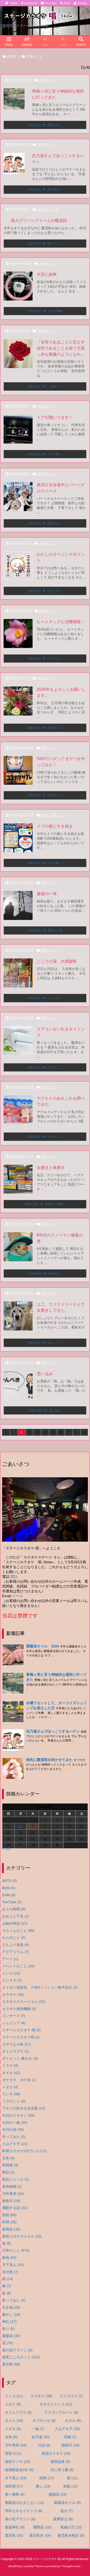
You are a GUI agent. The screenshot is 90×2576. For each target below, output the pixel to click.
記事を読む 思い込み (45, 1410)
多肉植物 (12, 2187)
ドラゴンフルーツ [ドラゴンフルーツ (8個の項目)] (61, 2412)
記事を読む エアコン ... (44, 1067)
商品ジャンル (15, 2179)
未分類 (10, 2272)
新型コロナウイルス (22, 2236)
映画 (9, 2258)
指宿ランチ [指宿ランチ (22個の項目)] (17, 2462)
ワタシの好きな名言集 (23, 2108)
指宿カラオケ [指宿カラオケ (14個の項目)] (56, 2453)
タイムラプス (15, 2051)
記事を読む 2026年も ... (45, 727)
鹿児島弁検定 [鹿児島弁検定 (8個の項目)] (70, 2536)
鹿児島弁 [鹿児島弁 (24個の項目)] (40, 2536)
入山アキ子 (14, 2144)
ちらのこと (13, 1938)
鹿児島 (11, 2364)
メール (17, 1596)
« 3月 (6, 1849)
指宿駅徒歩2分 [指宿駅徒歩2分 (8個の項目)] (19, 2470)
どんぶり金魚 (15, 1945)
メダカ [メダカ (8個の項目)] (13, 2429)
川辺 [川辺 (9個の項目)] (44, 2445)
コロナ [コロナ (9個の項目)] (13, 2404)
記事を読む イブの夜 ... (44, 863)
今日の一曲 (14, 2123)
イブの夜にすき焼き (55, 826)
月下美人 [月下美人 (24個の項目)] (15, 2478)
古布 (8, 2158)
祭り (8, 2329)
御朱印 (11, 2201)
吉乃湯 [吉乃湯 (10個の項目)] (41, 2437)
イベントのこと (18, 1966)
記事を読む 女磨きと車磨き (45, 1204)
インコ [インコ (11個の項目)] (14, 2396)
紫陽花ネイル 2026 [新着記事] (42, 1646)
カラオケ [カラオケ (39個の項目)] (41, 2396)
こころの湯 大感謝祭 (57, 961)
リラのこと (13, 2101)
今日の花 (13, 2130)
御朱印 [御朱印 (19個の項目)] (70, 2445)
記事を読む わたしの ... (44, 590)
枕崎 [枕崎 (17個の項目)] (46, 2478)
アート (10, 1959)
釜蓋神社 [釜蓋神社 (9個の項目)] (14, 2527)
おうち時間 (13, 1909)
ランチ (11, 2094)
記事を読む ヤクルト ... (44, 1136)
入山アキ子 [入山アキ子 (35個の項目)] (67, 2429)
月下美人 (13, 2265)
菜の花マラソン (17, 2350)
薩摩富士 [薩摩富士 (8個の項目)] (63, 2519)
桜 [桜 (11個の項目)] (72, 2478)
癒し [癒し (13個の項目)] (43, 2486)
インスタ (12, 1980)
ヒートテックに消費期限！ (61, 622)
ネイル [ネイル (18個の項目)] (14, 2421)
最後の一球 (47, 894)
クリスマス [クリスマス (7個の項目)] (71, 2396)
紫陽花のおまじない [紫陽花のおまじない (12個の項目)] (24, 2503)
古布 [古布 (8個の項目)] (11, 2437)
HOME (11, 56)
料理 (9, 2222)
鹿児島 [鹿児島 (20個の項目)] (14, 2536)
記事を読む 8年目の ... (45, 1273)
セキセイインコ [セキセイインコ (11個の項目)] (56, 2404)
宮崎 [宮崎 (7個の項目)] (70, 2437)
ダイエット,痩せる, (20, 2059)
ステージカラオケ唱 (21, 2037)
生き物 (11, 2308)
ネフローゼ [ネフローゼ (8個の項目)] (44, 2421)
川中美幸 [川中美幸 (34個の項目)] (15, 2445)
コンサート (13, 2016)
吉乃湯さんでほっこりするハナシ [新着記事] (53, 1731)
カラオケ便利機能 (19, 2009)
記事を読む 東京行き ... (44, 523)
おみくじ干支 (15, 1916)
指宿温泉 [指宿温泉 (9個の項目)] (60, 2462)
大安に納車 (47, 274)
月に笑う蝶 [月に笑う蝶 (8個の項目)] (62, 2470)
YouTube (11, 1902)
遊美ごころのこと (21, 2357)
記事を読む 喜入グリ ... (44, 243)
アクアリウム (15, 1952)
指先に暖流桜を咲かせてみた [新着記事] (49, 1760)
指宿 (44, 815)
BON (8, 1888)
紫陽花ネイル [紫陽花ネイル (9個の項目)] (67, 2503)
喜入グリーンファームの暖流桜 (39, 220)
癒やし (11, 2315)
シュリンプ (13, 2023)
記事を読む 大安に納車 (45, 311)
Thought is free (71, 2566)
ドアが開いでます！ (55, 417)
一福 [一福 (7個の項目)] (38, 2429)
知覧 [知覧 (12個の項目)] (70, 2486)
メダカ (10, 2087)
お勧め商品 (14, 1923)
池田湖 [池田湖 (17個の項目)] (14, 2486)
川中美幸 (13, 2194)
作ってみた (13, 2137)
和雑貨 (10, 2165)
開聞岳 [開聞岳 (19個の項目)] (42, 2527)
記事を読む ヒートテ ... (44, 658)
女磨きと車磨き (51, 1167)
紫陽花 (11, 2336)
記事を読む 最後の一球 (45, 930)
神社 (9, 2322)
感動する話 (14, 2208)
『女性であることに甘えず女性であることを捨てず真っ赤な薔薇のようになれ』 (61, 348)
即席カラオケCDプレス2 (24, 2151)
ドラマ (10, 2066)
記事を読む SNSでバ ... (45, 795)
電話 (13, 1577)
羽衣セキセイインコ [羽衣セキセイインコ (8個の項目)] (23, 2511)
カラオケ (13, 1995)
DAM (8, 1895)
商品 (8, 2172)
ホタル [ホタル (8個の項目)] (73, 2421)
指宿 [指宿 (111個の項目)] (13, 2453)
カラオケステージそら (23, 2002)
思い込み (45, 1373)
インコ (11, 1973)
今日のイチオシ (18, 2116)
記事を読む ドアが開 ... (44, 454)
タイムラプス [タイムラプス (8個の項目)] (18, 2412)
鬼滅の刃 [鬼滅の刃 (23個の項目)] (71, 2527)
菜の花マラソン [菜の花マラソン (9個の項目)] (20, 2519)
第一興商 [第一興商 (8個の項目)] (14, 2494)
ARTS (9, 1881)
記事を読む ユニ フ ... (44, 1342)
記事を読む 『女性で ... (44, 386)
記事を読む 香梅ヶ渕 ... (44, 125)
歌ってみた (13, 2300)
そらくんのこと (18, 1931)
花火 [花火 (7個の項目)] (66, 2511)
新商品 (11, 2229)
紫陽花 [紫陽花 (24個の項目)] (58, 2494)
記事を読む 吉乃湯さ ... (44, 189)
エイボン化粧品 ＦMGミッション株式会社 (40, 1987)
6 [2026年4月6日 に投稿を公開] (20, 1826)
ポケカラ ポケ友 (19, 2080)
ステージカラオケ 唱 (21, 2030)
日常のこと (47, 80)
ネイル (11, 2073)
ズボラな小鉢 (16, 2044)
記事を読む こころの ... (44, 998)
